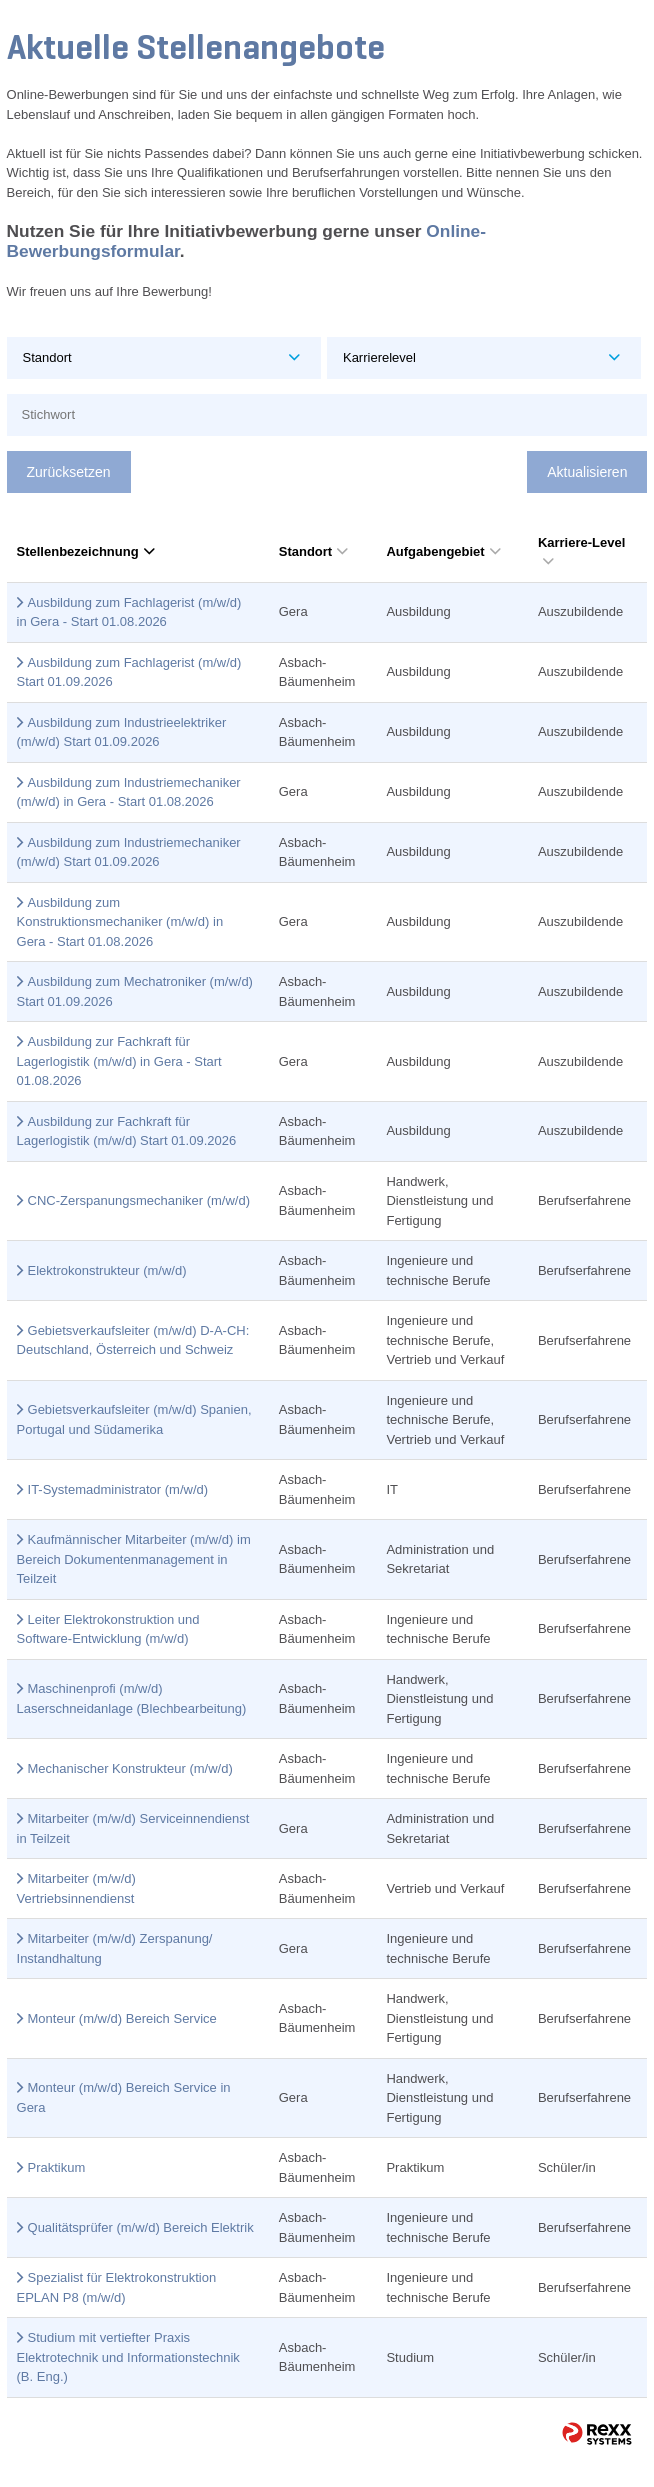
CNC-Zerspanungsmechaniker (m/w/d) (139, 1200)
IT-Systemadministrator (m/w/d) (118, 1489)
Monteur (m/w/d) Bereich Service (122, 2018)
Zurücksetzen (69, 472)
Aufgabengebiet (443, 551)
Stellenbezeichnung (86, 551)
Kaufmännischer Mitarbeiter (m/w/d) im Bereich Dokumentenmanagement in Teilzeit (134, 1559)
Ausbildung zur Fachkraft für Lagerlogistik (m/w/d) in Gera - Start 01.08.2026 (119, 1061)
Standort (313, 551)
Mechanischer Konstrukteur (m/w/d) (130, 1768)
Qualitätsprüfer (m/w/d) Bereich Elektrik (141, 2227)
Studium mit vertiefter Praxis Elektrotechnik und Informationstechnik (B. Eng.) (128, 2357)
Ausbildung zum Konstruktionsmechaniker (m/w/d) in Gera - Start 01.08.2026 (120, 922)
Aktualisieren (587, 472)
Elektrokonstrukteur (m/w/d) (107, 1270)
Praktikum (57, 2167)
